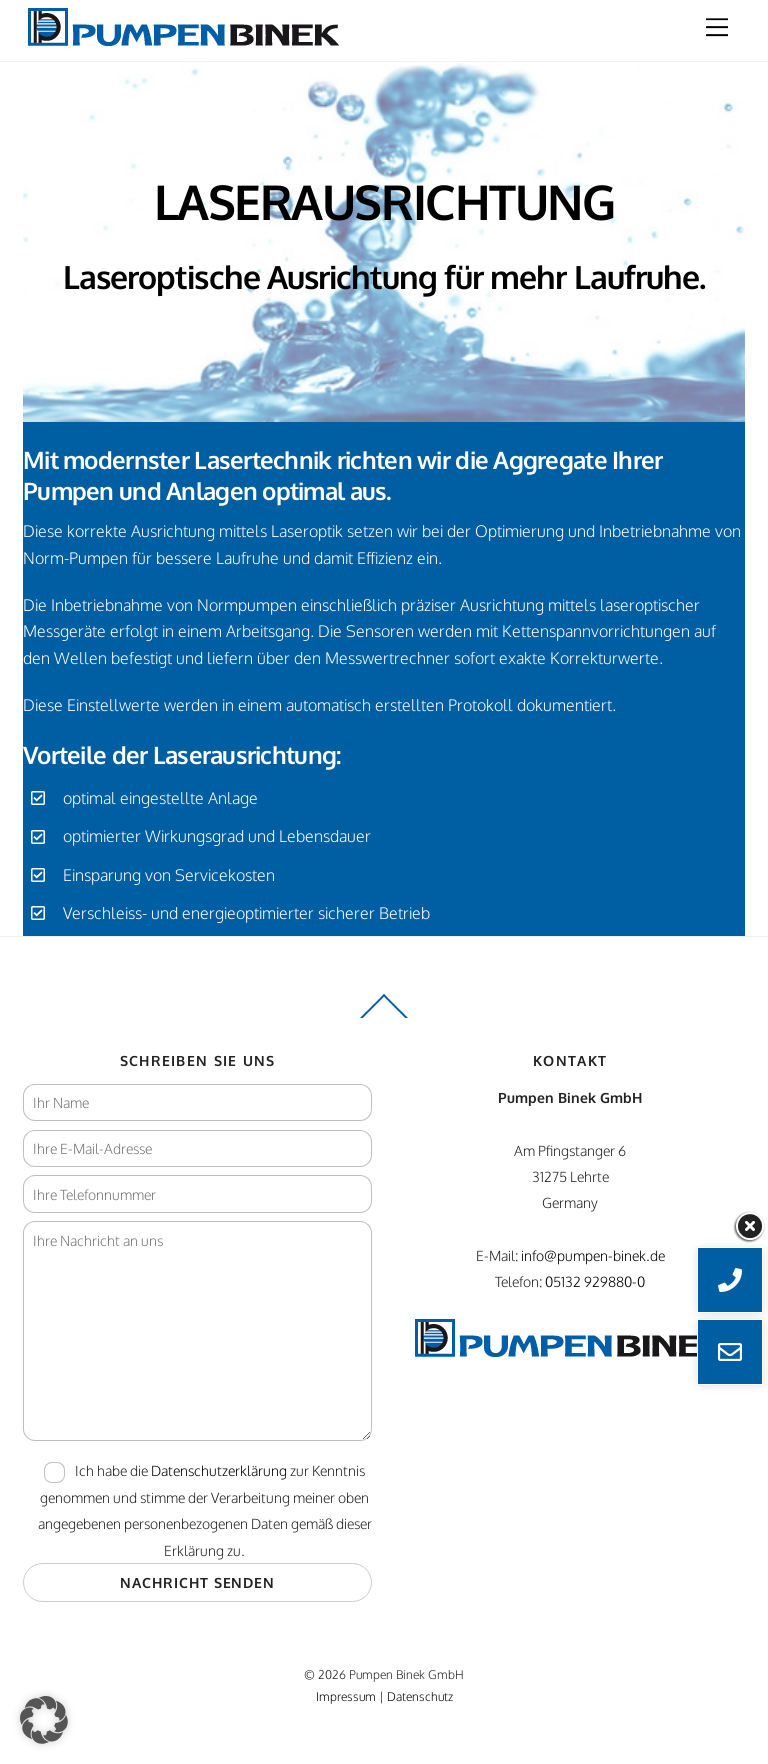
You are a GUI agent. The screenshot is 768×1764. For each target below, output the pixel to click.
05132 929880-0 (595, 1281)
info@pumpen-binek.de (593, 1255)
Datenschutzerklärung (219, 1470)
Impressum (346, 1696)
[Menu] (717, 27)
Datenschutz (420, 1696)
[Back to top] (384, 1016)
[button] (44, 1720)
